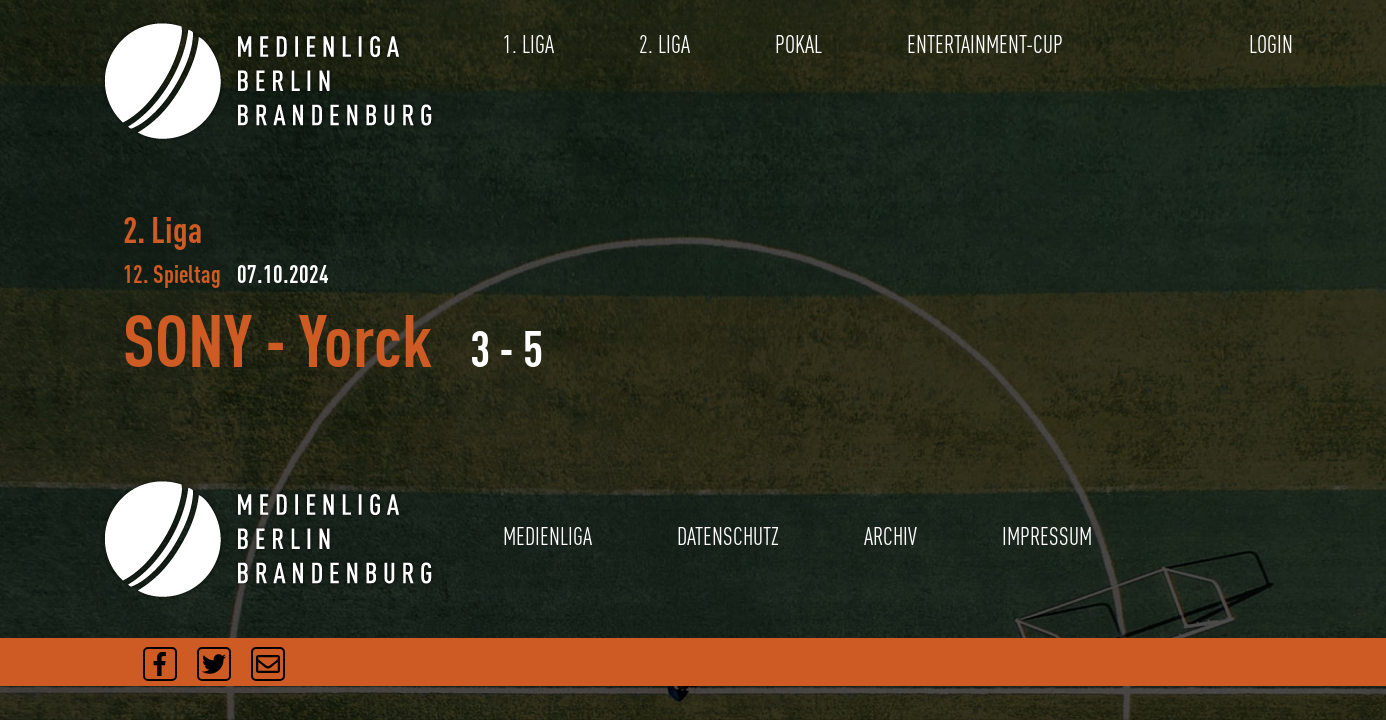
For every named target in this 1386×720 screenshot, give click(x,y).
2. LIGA (664, 44)
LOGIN (1271, 44)
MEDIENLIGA (547, 536)
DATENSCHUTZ (728, 536)
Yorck (365, 339)
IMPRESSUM (1047, 536)
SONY (187, 339)
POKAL (798, 44)
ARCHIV (890, 536)
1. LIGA (528, 44)
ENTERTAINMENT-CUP (985, 44)
